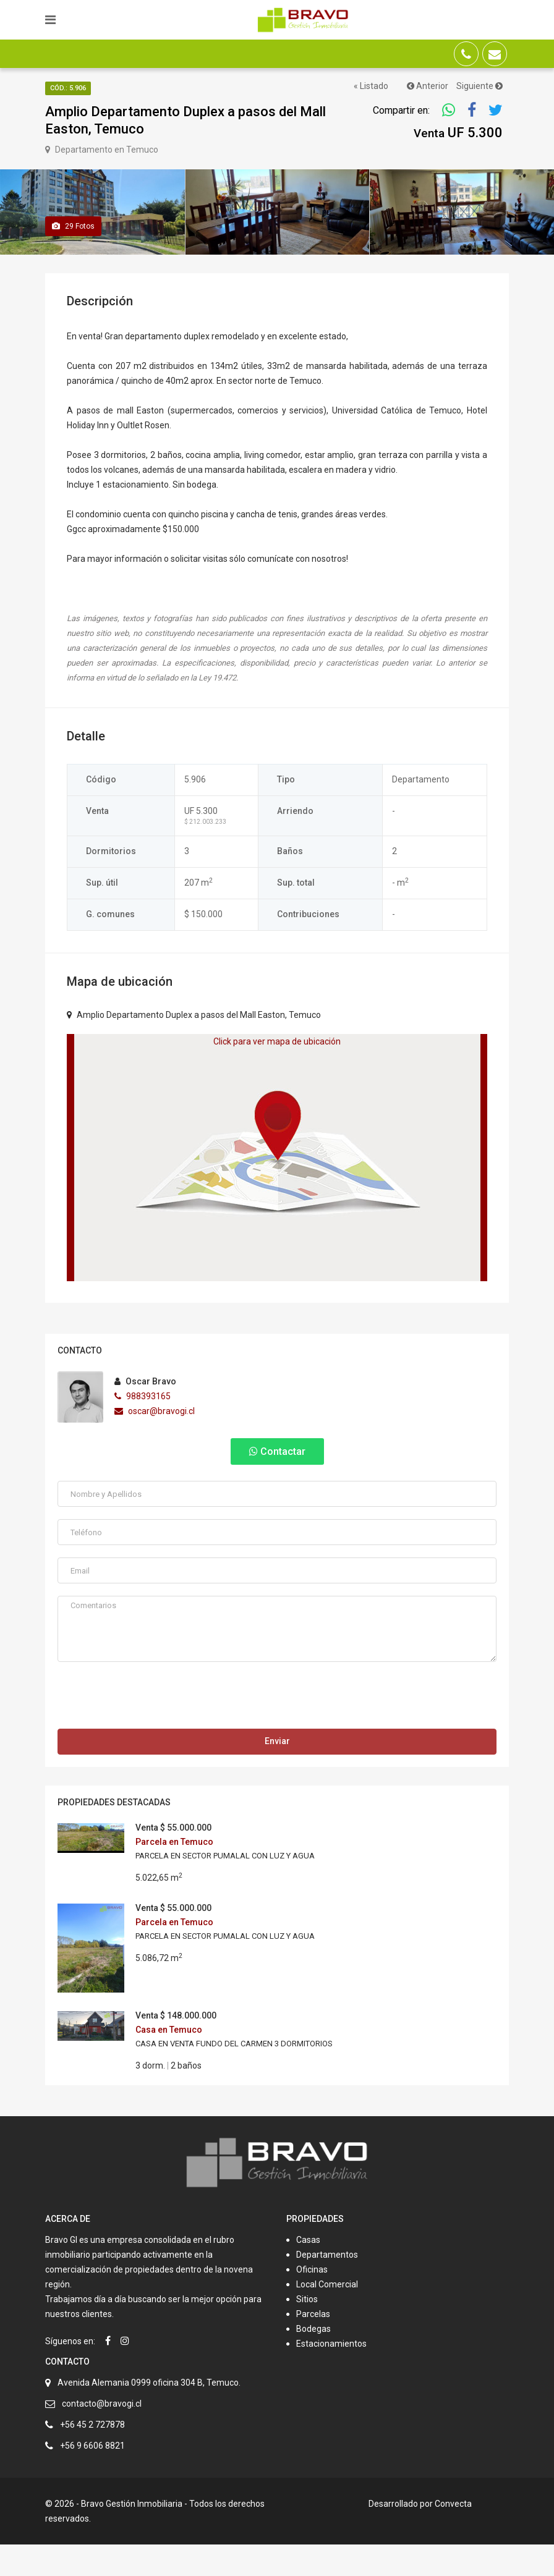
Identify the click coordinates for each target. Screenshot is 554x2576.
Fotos (73, 258)
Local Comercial (327, 2316)
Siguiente (479, 86)
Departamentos (327, 2286)
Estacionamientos (331, 2375)
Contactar (277, 1483)
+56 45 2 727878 (92, 2456)
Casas (308, 2271)
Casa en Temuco (168, 2062)
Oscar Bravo (145, 1413)
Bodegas (313, 2360)
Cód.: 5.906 (68, 88)
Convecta (453, 2535)
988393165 (142, 1428)
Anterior (427, 86)
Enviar (277, 1773)
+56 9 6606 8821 (92, 2477)
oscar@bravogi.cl (154, 1443)
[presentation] (151, 1730)
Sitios (307, 2331)
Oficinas (312, 2301)
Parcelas (313, 2345)
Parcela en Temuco (174, 1874)
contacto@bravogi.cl (102, 2435)
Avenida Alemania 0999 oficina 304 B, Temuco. (149, 2414)
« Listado (371, 86)
